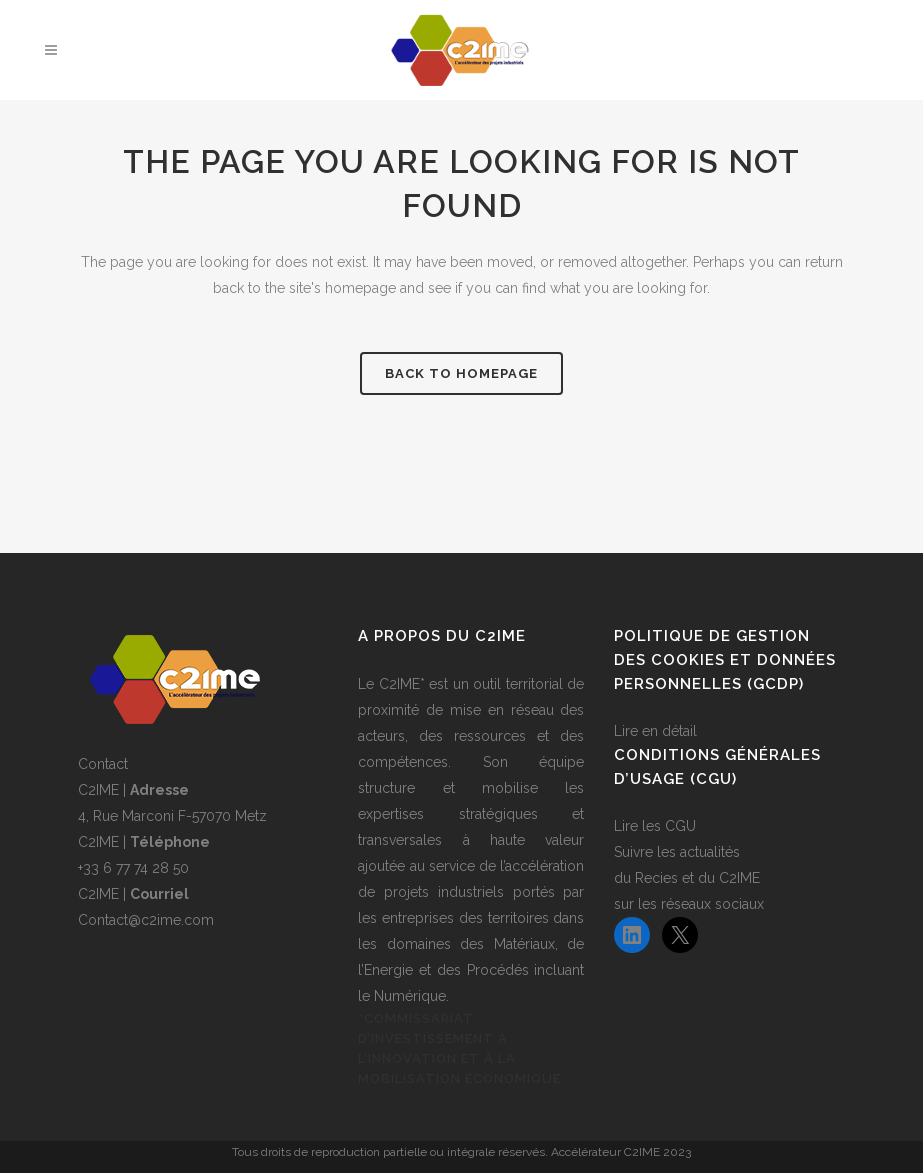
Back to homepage (461, 373)
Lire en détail (655, 731)
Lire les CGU (655, 826)
